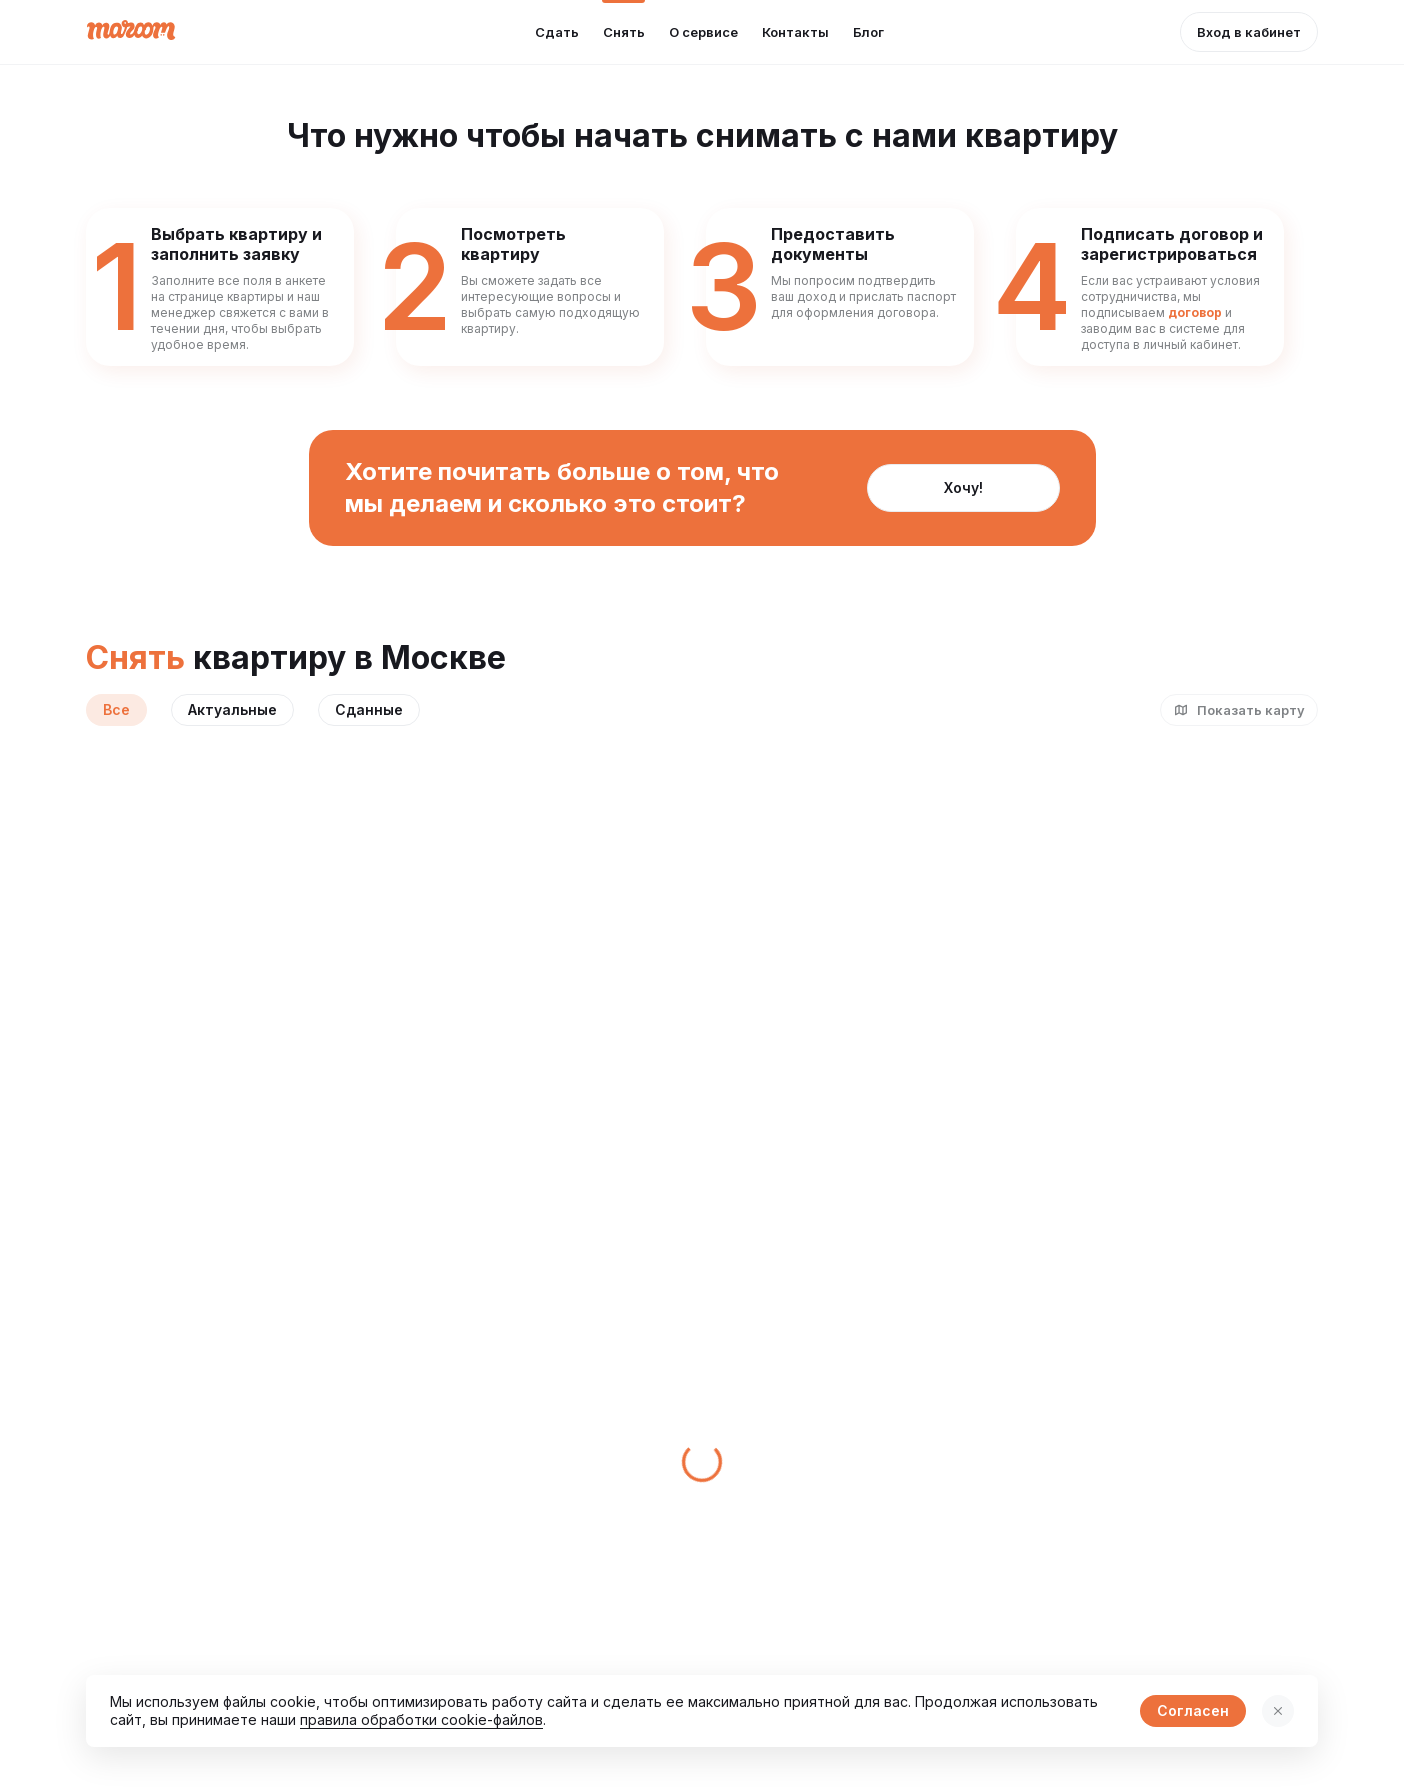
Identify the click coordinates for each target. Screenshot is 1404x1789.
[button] (1249, 32)
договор (1195, 312)
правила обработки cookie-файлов (421, 1719)
